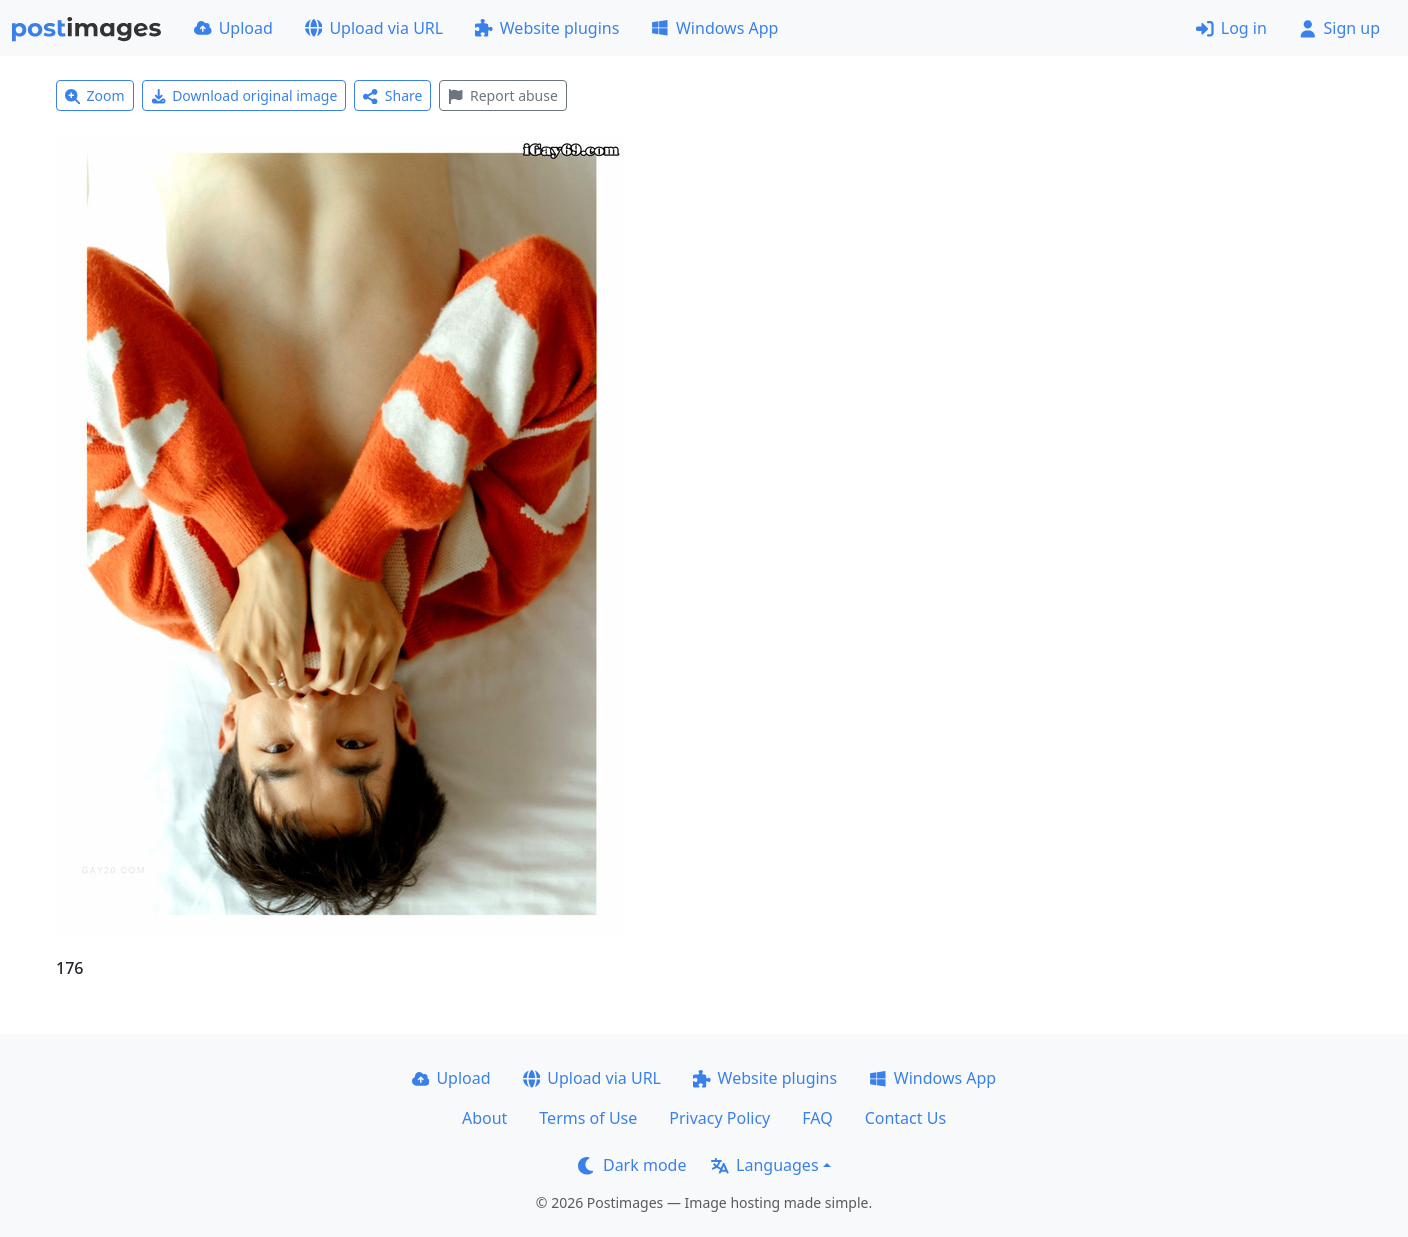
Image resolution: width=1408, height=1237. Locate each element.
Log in (1231, 28)
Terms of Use (588, 1118)
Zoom (95, 95)
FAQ (817, 1118)
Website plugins (547, 28)
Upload (233, 28)
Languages (764, 1165)
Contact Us (905, 1118)
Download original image (244, 95)
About (484, 1118)
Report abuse (502, 95)
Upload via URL (374, 28)
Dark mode (632, 1165)
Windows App (714, 28)
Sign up (1339, 28)
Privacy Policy (719, 1118)
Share (392, 95)
